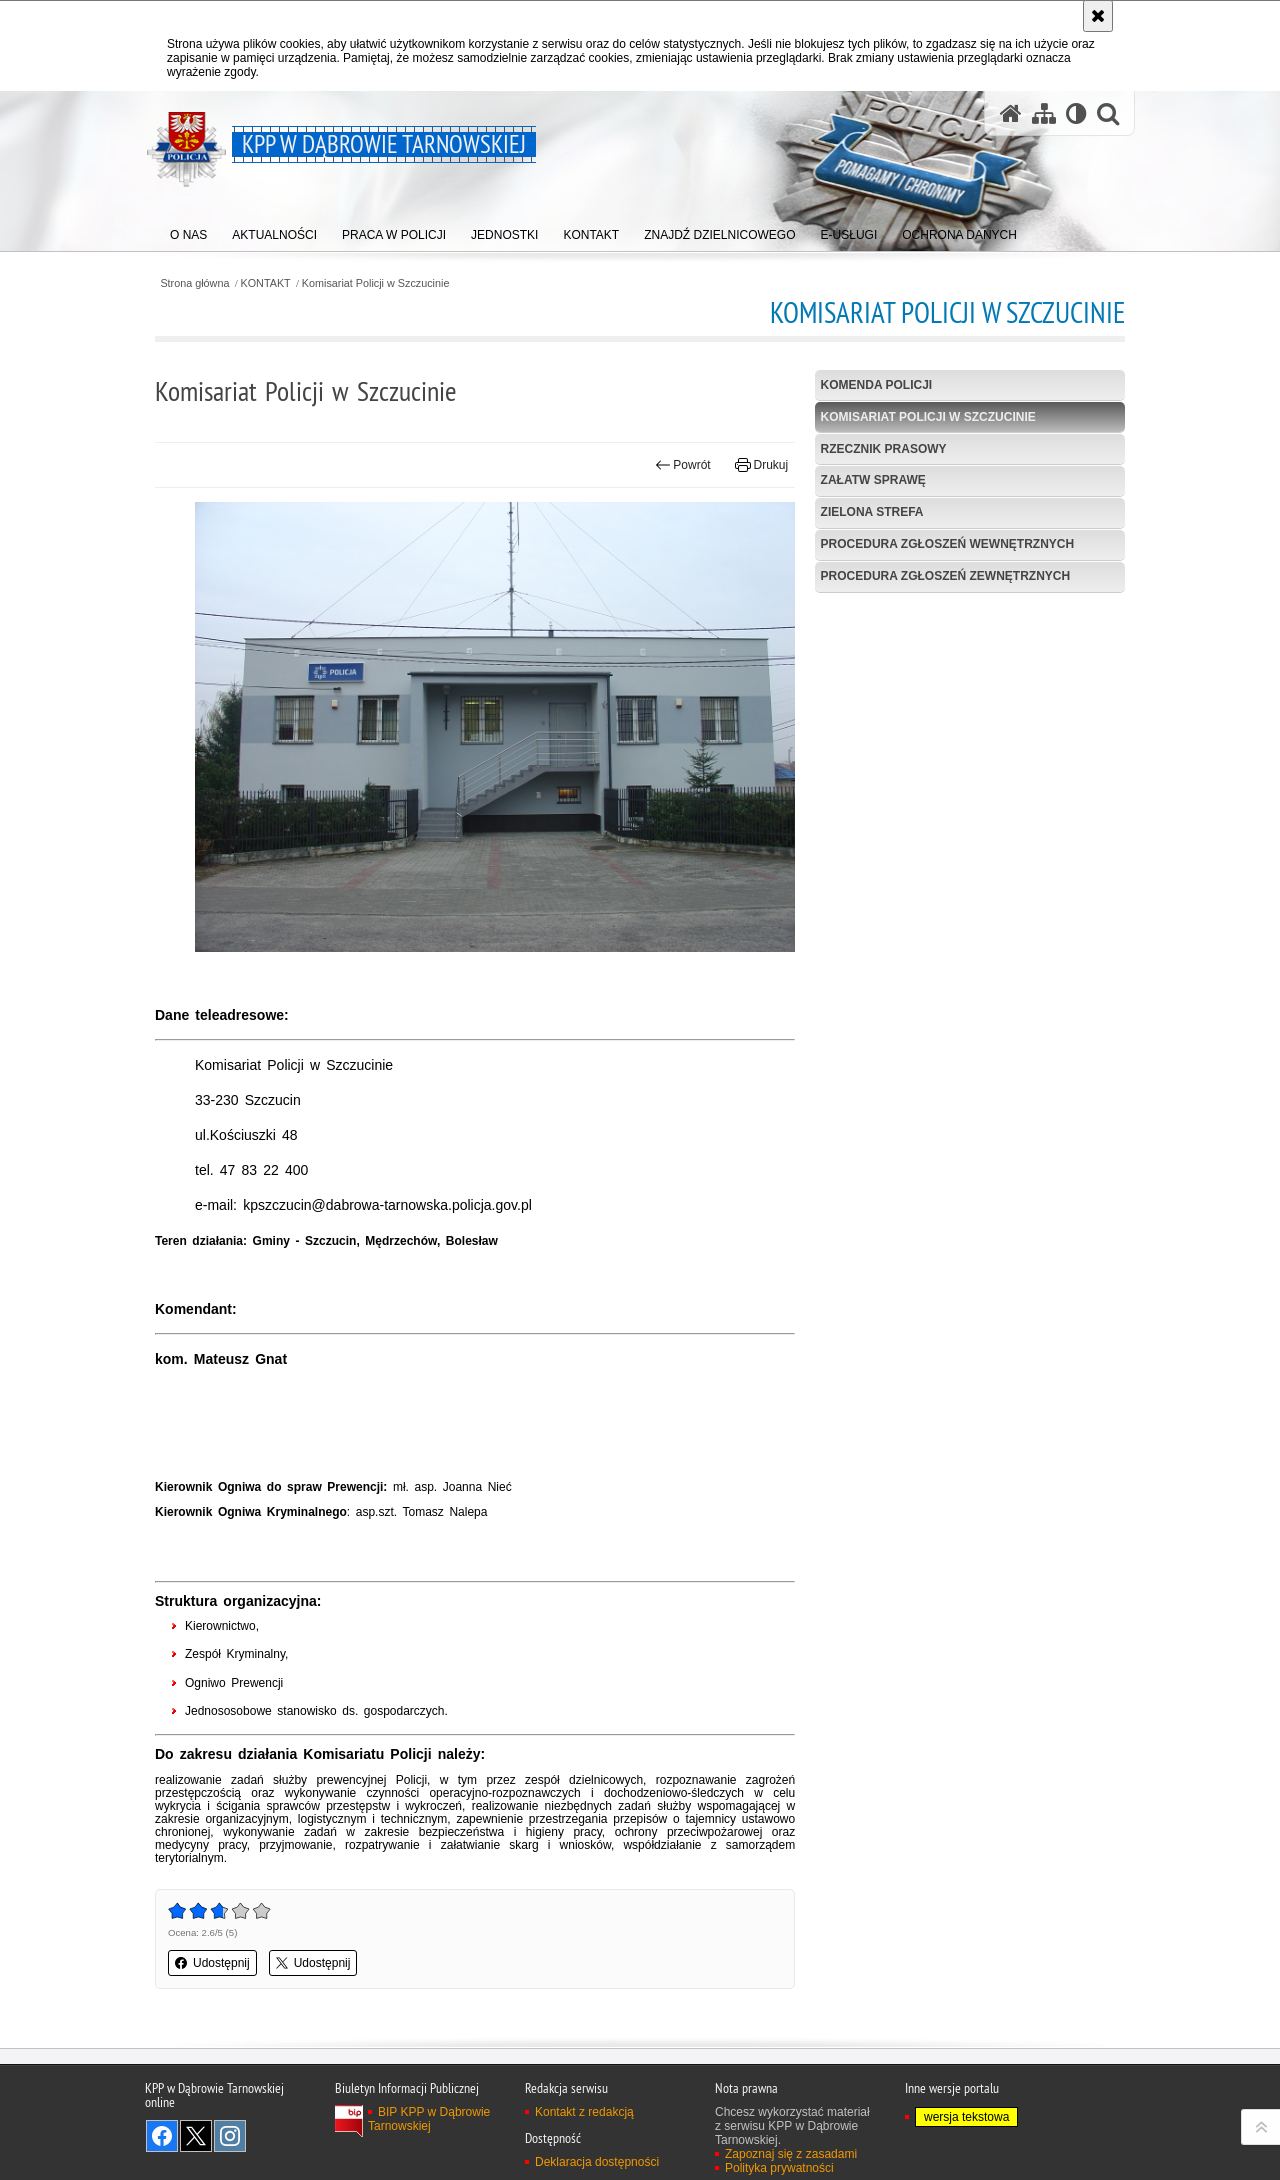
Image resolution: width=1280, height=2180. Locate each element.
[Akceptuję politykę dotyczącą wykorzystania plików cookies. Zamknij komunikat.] (1098, 16)
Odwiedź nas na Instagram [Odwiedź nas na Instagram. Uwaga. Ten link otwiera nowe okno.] (230, 2136)
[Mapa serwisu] (1044, 113)
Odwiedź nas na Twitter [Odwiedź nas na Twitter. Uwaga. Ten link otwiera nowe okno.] (196, 2136)
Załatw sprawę (873, 480)
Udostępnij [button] (212, 1963)
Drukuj (761, 465)
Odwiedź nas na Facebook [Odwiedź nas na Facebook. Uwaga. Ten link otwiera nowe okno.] (162, 2136)
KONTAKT (266, 283)
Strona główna (194, 283)
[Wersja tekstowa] (1076, 113)
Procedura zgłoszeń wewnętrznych (948, 544)
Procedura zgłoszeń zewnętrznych (946, 576)
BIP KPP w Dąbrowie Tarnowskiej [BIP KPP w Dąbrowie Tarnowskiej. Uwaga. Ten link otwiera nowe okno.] (429, 2119)
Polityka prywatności (779, 2168)
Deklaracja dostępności (597, 2162)
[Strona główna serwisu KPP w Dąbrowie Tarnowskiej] (1011, 113)
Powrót (683, 465)
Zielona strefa (872, 512)
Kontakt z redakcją (584, 2112)
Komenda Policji (877, 385)
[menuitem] (188, 230)
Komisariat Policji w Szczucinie (376, 283)
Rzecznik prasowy (884, 449)
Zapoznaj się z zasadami (791, 2154)
